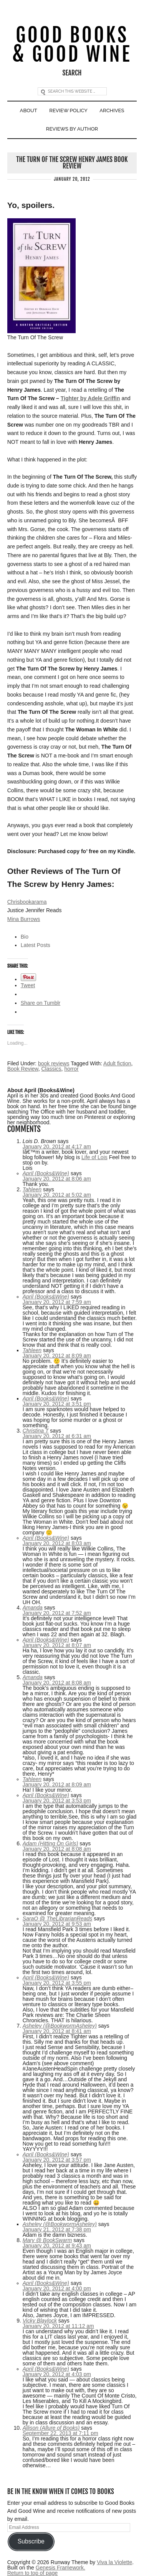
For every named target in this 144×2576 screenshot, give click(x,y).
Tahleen (32, 1189)
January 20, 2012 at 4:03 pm (57, 2374)
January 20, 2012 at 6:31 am (57, 1436)
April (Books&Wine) (46, 1173)
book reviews (54, 1063)
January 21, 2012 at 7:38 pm (57, 2229)
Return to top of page (32, 2573)
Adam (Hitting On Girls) (50, 1843)
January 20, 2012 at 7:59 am (57, 1302)
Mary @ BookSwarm (47, 2240)
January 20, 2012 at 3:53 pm (57, 1800)
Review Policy (68, 110)
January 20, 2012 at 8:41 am (57, 2031)
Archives (111, 110)
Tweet (28, 985)
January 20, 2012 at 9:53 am (57, 1924)
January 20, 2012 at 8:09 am (57, 1356)
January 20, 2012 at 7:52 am (57, 1613)
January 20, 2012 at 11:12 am (58, 2326)
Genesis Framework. (60, 2568)
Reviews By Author (72, 129)
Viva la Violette (114, 2562)
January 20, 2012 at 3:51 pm (57, 1404)
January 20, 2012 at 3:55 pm (57, 1983)
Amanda (33, 1607)
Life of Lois (94, 1157)
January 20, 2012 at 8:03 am (57, 1543)
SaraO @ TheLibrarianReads (58, 1918)
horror (71, 1069)
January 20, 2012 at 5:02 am (57, 1195)
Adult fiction (117, 1063)
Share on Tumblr (41, 1003)
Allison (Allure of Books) (51, 2428)
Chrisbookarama (27, 902)
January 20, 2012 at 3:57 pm (57, 2160)
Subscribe (31, 2541)
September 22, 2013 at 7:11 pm (60, 2433)
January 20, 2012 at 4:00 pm (57, 2288)
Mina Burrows (23, 919)
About (28, 110)
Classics (51, 1069)
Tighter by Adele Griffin (90, 398)
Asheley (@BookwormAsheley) (60, 2026)
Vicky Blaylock (40, 2321)
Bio (24, 937)
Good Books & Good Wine (72, 45)
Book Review (22, 1069)
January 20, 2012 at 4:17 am (57, 1146)
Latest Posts (35, 945)
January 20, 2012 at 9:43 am (57, 2245)
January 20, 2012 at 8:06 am (57, 1179)
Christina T (36, 1431)
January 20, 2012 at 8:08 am (57, 1683)
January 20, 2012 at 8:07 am (57, 1645)
